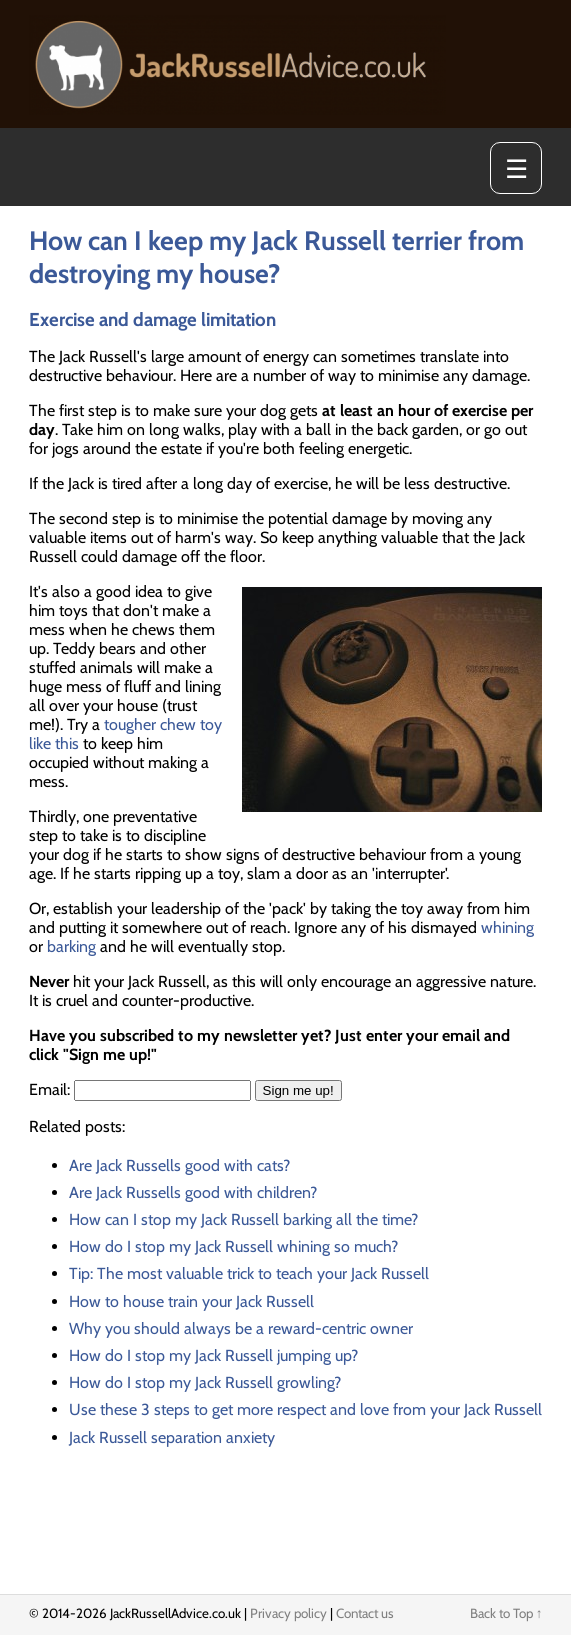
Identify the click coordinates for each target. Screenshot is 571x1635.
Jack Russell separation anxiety (172, 1437)
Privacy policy (288, 1613)
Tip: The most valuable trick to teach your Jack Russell (249, 1273)
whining (507, 927)
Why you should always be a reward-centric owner (241, 1328)
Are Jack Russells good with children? (193, 1192)
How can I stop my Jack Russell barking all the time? (243, 1219)
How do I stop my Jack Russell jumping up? (213, 1355)
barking (71, 946)
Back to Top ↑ (506, 1613)
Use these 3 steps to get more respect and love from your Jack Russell (305, 1409)
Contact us (365, 1613)
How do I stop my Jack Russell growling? (205, 1382)
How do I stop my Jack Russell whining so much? (233, 1246)
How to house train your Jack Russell (191, 1301)
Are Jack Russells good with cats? (179, 1165)
